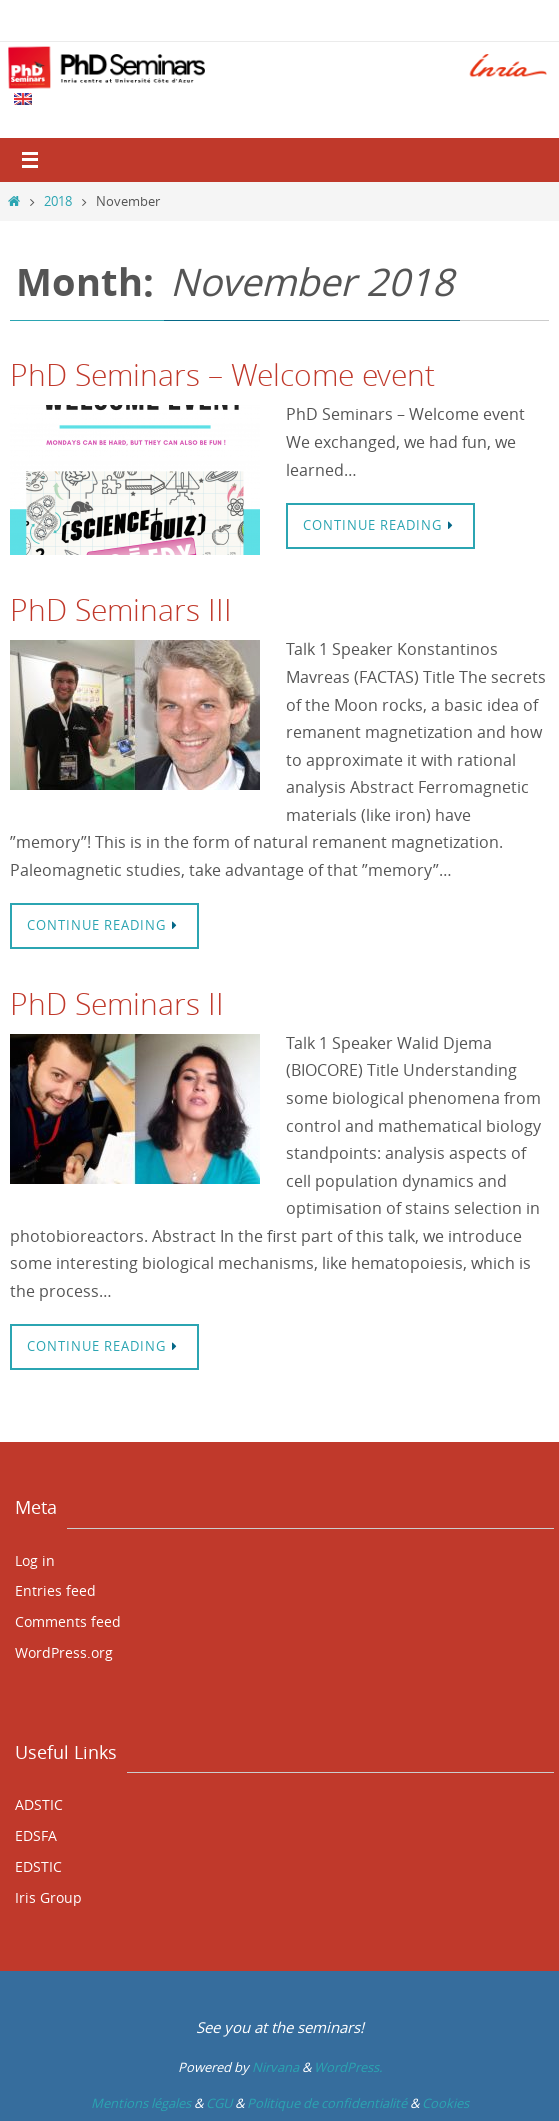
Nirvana (275, 2067)
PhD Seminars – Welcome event (222, 375)
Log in (35, 1560)
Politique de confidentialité (327, 2103)
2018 (58, 201)
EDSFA (36, 1835)
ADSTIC (39, 1804)
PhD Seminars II (117, 1004)
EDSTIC (38, 1866)
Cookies (445, 2103)
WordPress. (348, 2067)
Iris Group (48, 1897)
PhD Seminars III (121, 610)
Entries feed (55, 1590)
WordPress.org (64, 1652)
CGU (219, 2103)
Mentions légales (141, 2103)
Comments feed (68, 1621)
